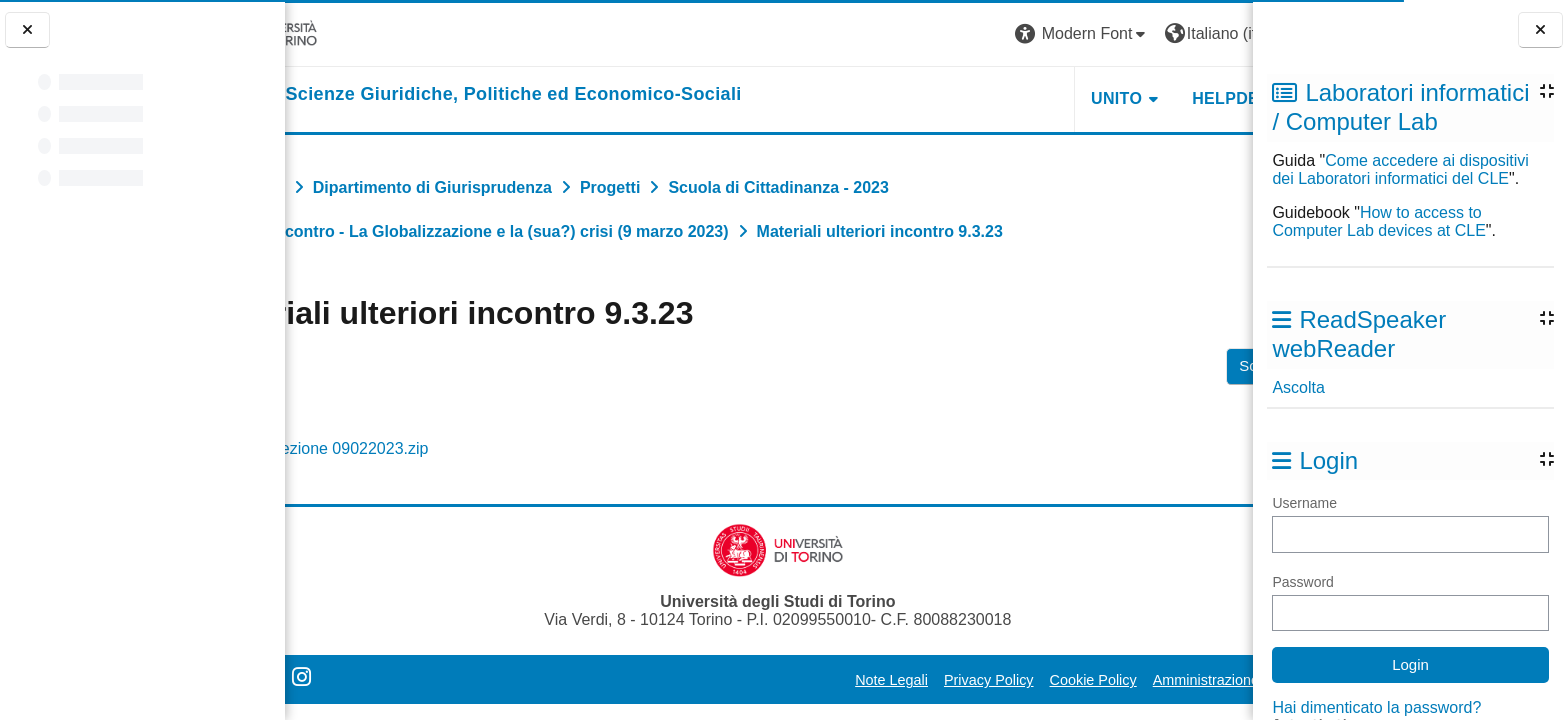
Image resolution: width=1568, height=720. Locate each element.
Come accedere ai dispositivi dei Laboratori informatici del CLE (1400, 169)
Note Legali (781, 680)
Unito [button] (1006, 98)
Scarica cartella (1180, 365)
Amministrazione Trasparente (1136, 680)
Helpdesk (1127, 98)
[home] (561, 95)
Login (1217, 33)
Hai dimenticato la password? (1376, 707)
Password (1302, 582)
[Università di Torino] (347, 33)
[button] (973, 34)
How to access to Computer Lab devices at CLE (1378, 221)
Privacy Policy (879, 680)
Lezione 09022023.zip (442, 448)
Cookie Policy (983, 680)
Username (1304, 503)
